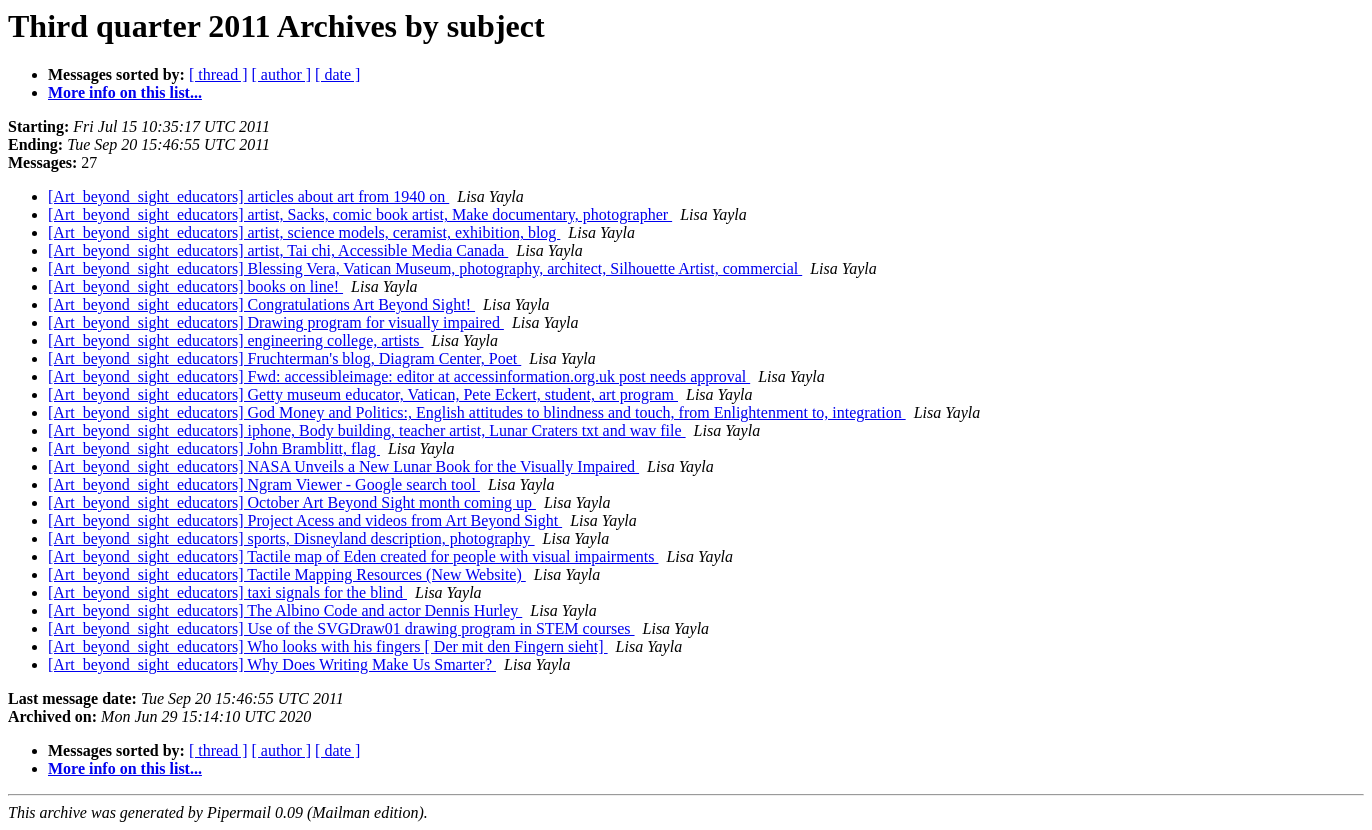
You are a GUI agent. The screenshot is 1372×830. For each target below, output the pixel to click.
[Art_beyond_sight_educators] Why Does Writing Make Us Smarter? (272, 664)
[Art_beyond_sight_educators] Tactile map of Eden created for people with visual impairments (353, 556)
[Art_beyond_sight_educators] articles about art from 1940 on (248, 196)
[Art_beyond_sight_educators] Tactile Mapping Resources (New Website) (287, 574)
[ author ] (282, 74)
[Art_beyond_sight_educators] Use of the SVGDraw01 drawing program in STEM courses (341, 628)
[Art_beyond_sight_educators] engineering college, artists (235, 340)
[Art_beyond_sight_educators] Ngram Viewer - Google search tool (264, 484)
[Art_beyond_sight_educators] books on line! (195, 286)
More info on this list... (125, 92)
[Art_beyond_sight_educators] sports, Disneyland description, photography (291, 538)
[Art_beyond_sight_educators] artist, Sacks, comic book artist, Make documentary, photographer (360, 214)
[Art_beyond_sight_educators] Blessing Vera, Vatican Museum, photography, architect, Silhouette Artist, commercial (425, 268)
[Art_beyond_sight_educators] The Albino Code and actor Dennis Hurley (285, 610)
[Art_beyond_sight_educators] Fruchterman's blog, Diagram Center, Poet (284, 358)
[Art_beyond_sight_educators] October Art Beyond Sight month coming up (292, 502)
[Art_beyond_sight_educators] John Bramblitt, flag (214, 448)
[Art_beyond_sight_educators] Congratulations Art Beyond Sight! (261, 304)
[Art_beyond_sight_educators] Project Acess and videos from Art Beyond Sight (305, 520)
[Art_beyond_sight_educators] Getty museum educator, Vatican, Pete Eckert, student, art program (363, 394)
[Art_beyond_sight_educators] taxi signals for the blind (227, 592)
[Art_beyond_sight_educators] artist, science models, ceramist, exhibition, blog (304, 232)
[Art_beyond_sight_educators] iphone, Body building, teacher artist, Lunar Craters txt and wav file (367, 430)
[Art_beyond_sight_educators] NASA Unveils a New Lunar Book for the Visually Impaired (343, 466)
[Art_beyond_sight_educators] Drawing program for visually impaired (276, 322)
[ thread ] (218, 74)
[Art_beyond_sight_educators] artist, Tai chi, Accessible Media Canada (278, 250)
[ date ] (337, 74)
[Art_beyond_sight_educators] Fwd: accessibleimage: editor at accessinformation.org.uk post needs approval (399, 376)
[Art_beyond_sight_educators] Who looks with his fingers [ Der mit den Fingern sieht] (328, 646)
